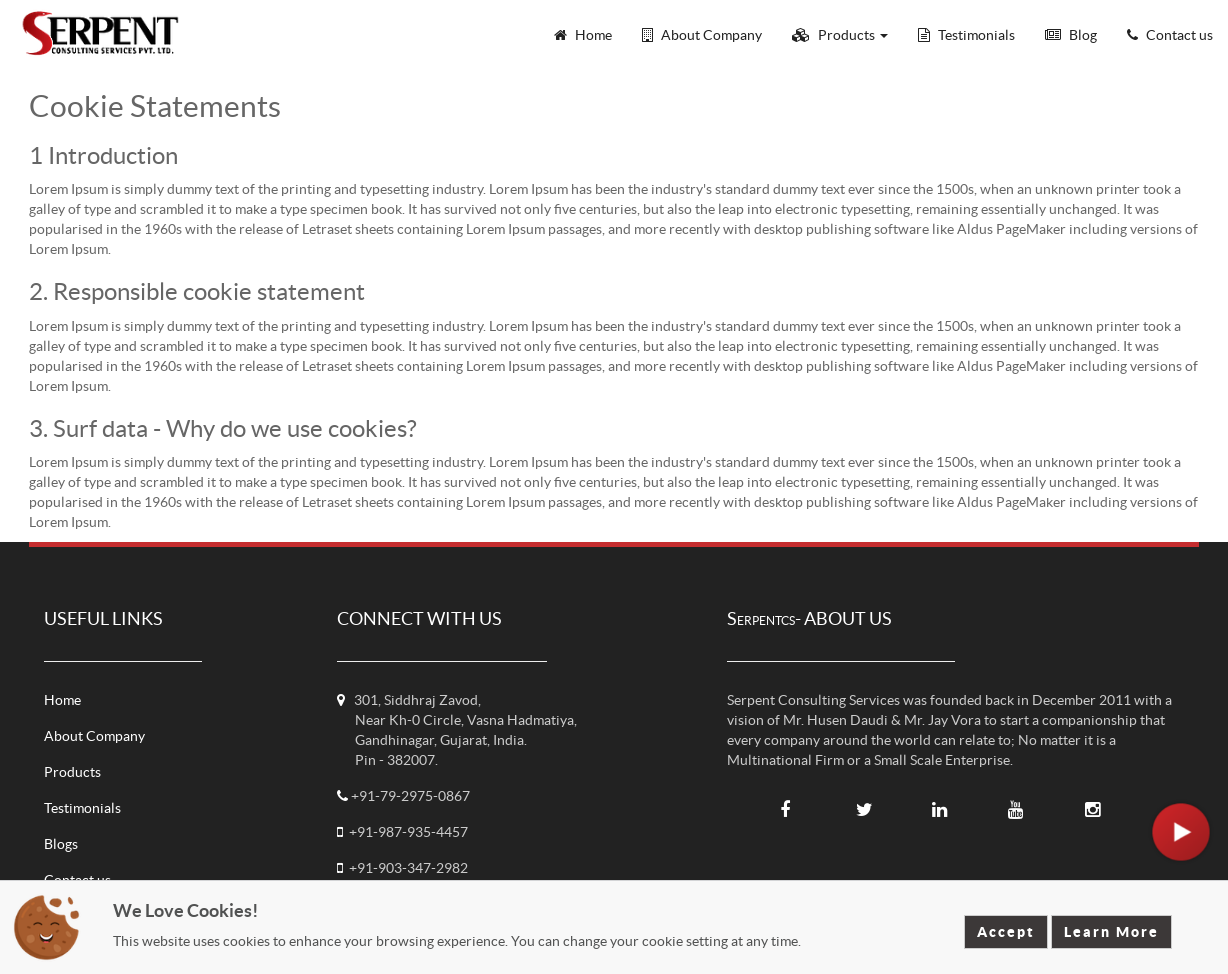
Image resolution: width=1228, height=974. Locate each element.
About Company (94, 736)
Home (62, 700)
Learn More (1111, 932)
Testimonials (82, 808)
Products (72, 772)
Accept (1006, 932)
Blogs (61, 844)
